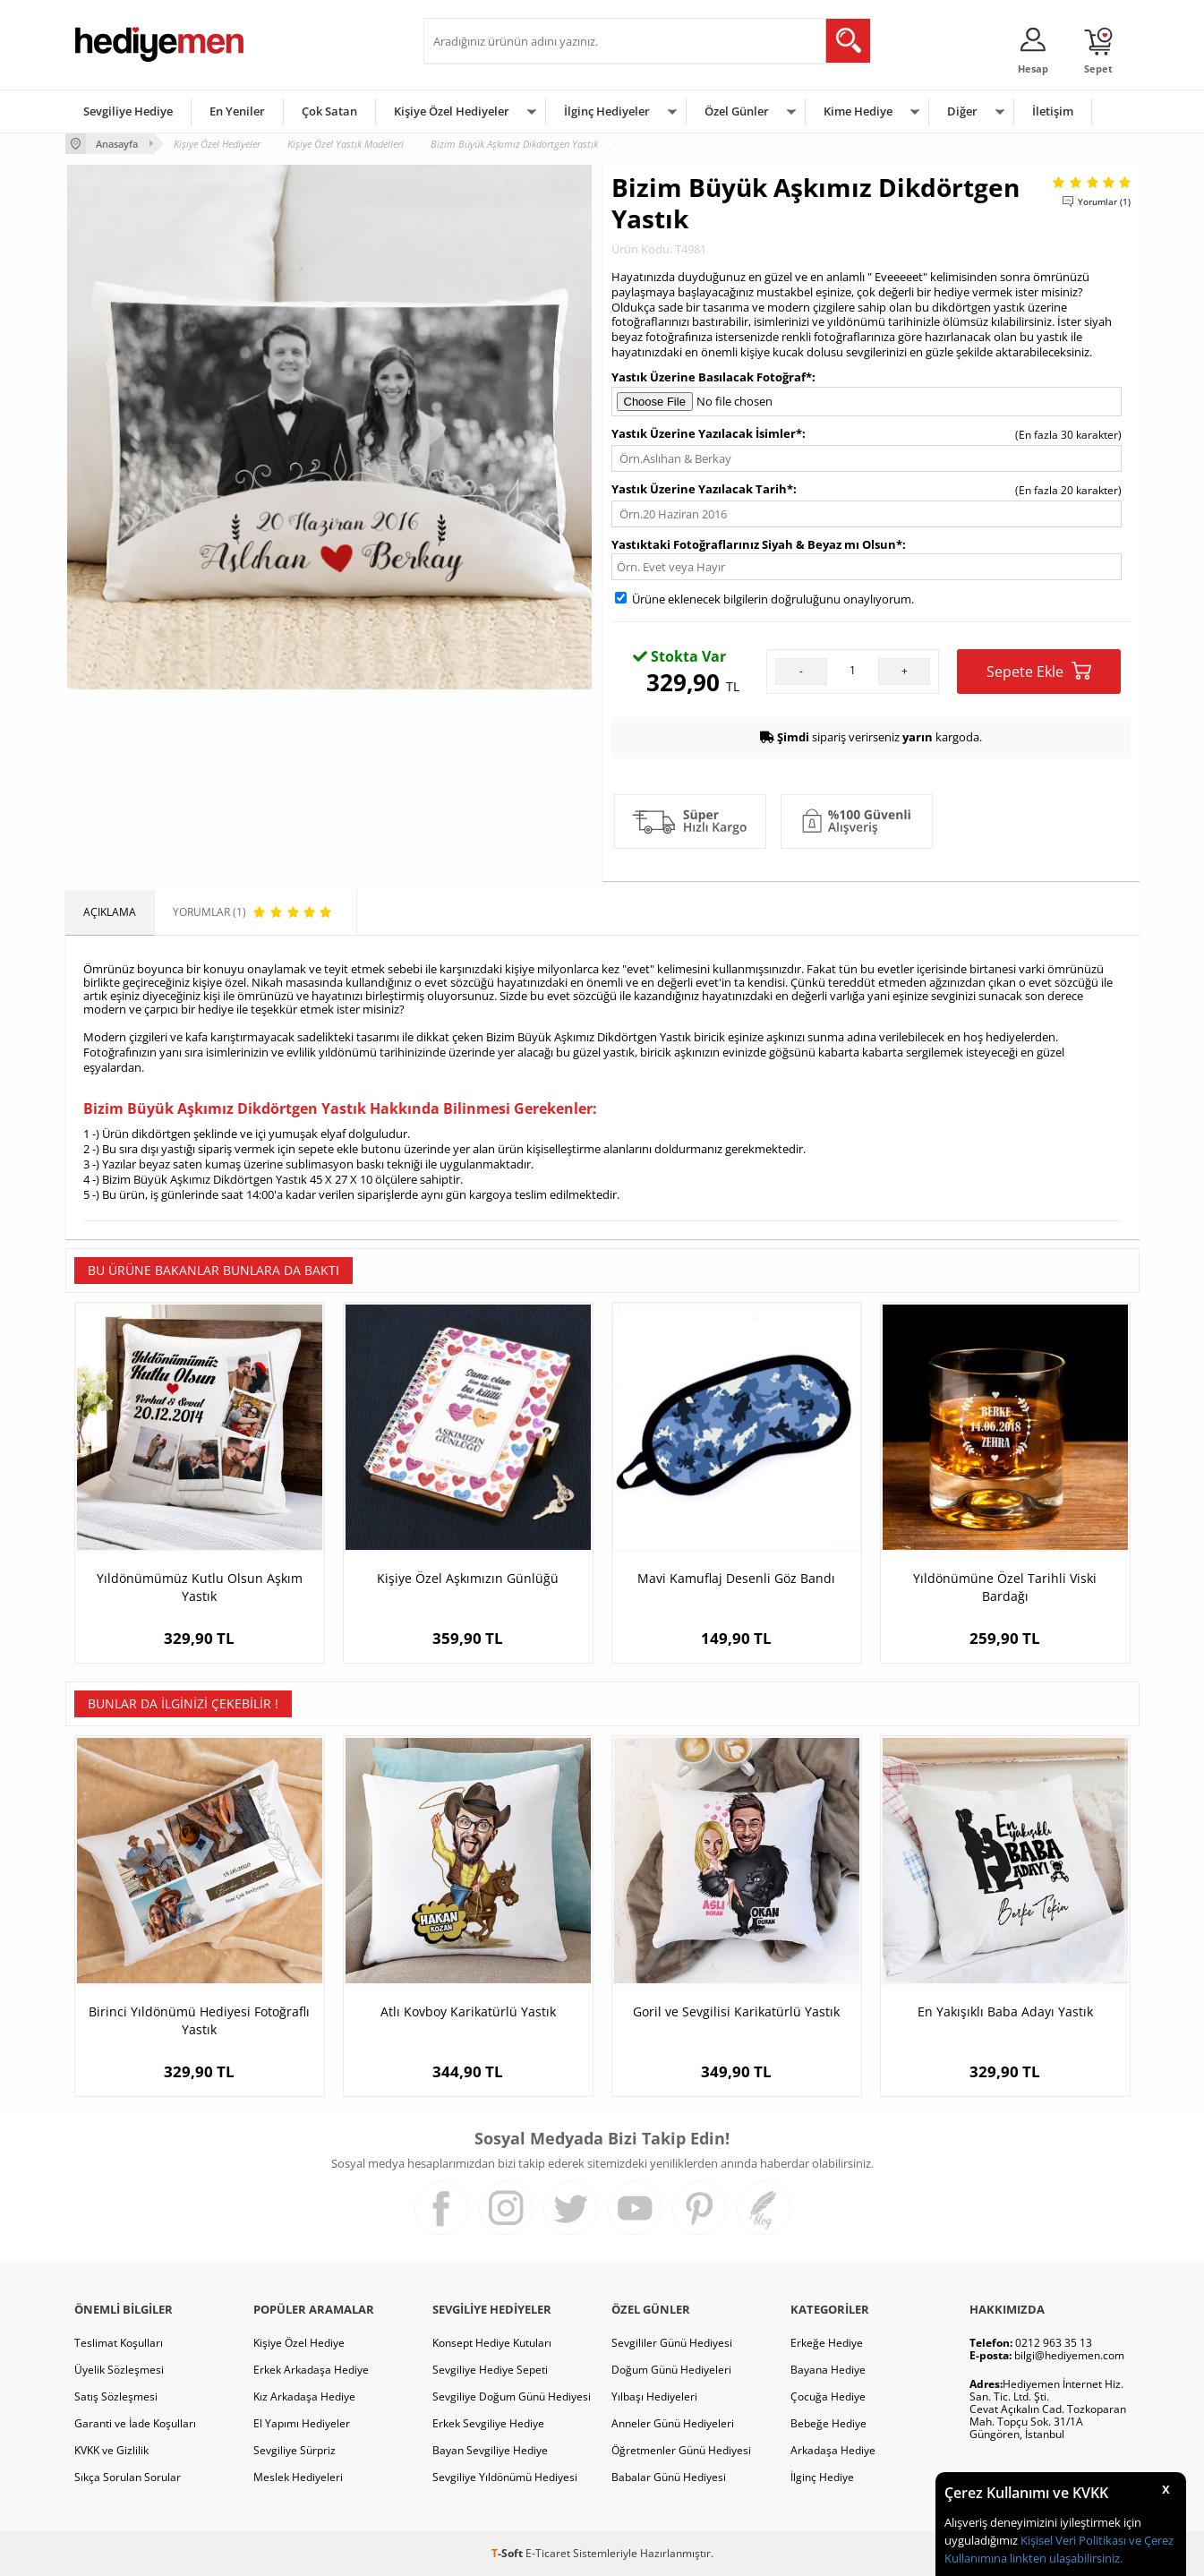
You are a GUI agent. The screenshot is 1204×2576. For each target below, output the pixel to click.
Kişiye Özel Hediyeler (451, 111)
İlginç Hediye (822, 2477)
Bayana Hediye (828, 2369)
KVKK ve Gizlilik (111, 2450)
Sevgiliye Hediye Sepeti (490, 2369)
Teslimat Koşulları (118, 2342)
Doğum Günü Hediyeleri (671, 2369)
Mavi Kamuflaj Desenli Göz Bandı (736, 1578)
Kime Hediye (858, 111)
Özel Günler (736, 111)
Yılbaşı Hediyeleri (654, 2396)
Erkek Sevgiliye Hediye (488, 2423)
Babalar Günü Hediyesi (668, 2477)
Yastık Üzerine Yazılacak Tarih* (702, 489)
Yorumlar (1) (1104, 201)
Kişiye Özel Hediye (299, 2342)
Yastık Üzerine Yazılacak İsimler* (706, 433)
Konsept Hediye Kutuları (491, 2342)
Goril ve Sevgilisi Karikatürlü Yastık (736, 2011)
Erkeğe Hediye (826, 2342)
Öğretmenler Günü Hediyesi (681, 2450)
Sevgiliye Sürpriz (294, 2450)
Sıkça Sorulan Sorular (127, 2477)
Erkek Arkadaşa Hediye (311, 2369)
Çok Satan (329, 111)
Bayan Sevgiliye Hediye (490, 2450)
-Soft (508, 2553)
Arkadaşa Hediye (832, 2450)
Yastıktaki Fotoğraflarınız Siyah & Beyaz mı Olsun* (756, 544)
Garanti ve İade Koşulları (135, 2423)
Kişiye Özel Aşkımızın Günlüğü (468, 1578)
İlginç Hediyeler (607, 111)
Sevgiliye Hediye (128, 111)
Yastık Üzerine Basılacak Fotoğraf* (711, 377)
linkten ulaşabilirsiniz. (1065, 2558)
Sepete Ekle (1038, 671)
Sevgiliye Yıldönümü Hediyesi (504, 2477)
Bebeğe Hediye (828, 2423)
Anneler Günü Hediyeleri (672, 2423)
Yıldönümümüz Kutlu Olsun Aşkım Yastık (200, 1587)
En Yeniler (237, 111)
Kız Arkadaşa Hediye (304, 2396)
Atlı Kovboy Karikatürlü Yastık (468, 2011)
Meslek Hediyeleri (298, 2477)
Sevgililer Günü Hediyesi (671, 2342)
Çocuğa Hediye (828, 2396)
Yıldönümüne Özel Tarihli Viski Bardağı (1005, 1587)
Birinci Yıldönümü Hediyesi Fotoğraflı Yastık (199, 2020)
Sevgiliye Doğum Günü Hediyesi (511, 2396)
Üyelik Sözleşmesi (119, 2369)
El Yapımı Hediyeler (301, 2423)
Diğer (962, 111)
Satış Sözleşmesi (116, 2396)
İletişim (1052, 111)
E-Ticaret (547, 2553)
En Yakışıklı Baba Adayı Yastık (1005, 2011)
